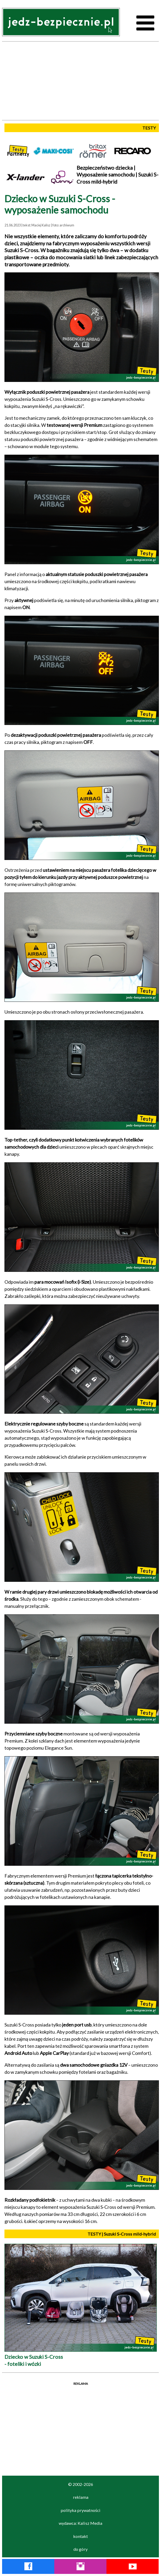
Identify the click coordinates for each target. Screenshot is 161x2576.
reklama (80, 2497)
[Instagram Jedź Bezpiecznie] (80, 2567)
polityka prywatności (80, 2510)
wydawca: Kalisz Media (80, 2523)
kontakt (80, 2536)
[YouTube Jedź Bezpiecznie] (132, 2567)
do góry (80, 2549)
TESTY (149, 127)
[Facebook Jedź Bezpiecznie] (28, 2567)
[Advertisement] (80, 81)
